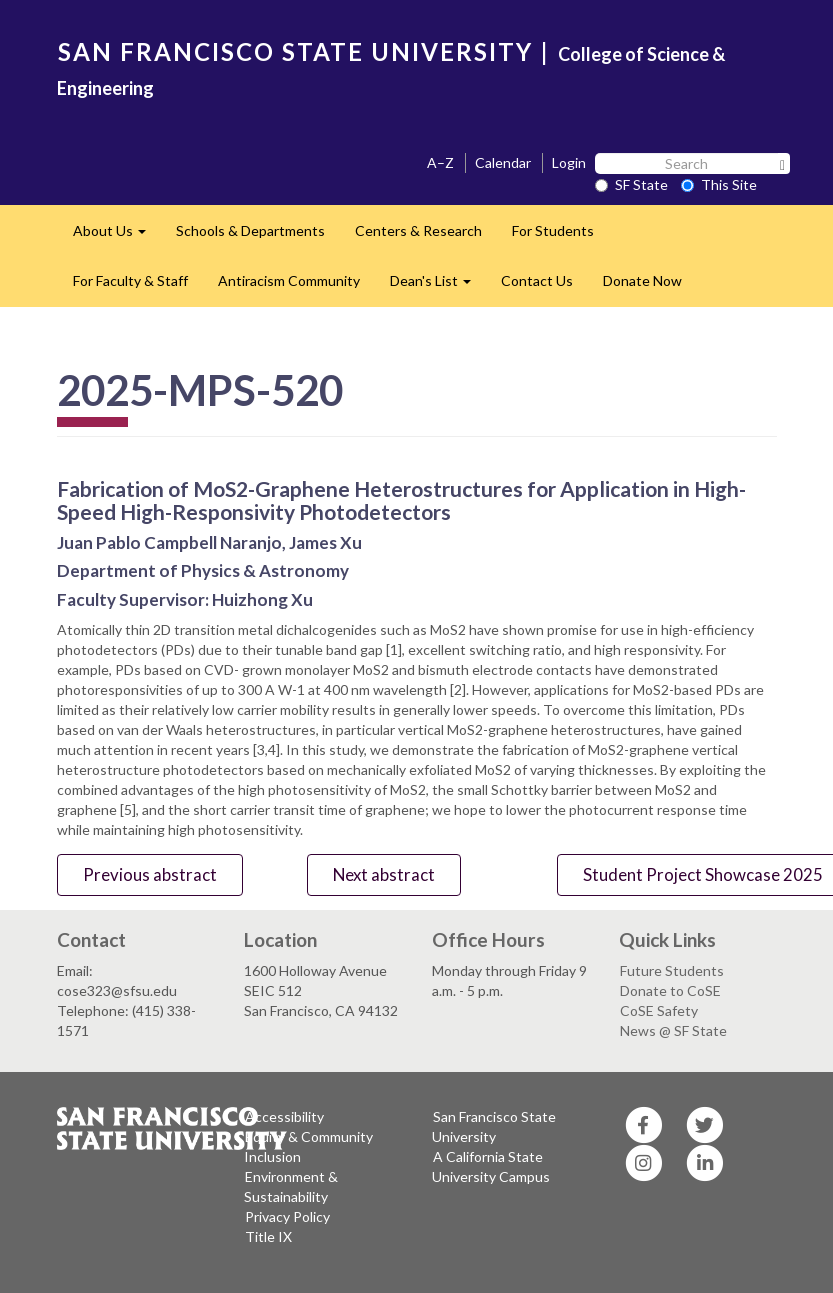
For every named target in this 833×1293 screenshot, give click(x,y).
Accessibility (284, 1116)
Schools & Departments (250, 230)
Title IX (268, 1236)
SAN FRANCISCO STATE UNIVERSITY (295, 51)
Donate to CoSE (670, 990)
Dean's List (438, 286)
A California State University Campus (491, 1166)
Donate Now (642, 280)
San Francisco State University (494, 1126)
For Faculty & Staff (130, 280)
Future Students (672, 970)
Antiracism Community (289, 280)
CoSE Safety (659, 1010)
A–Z (440, 162)
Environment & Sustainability (291, 1186)
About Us (117, 236)
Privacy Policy (287, 1216)
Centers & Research (418, 230)
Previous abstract (150, 874)
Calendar (503, 162)
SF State (631, 184)
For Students (553, 230)
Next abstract (384, 874)
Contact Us (537, 280)
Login (569, 162)
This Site (719, 184)
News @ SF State (673, 1030)
